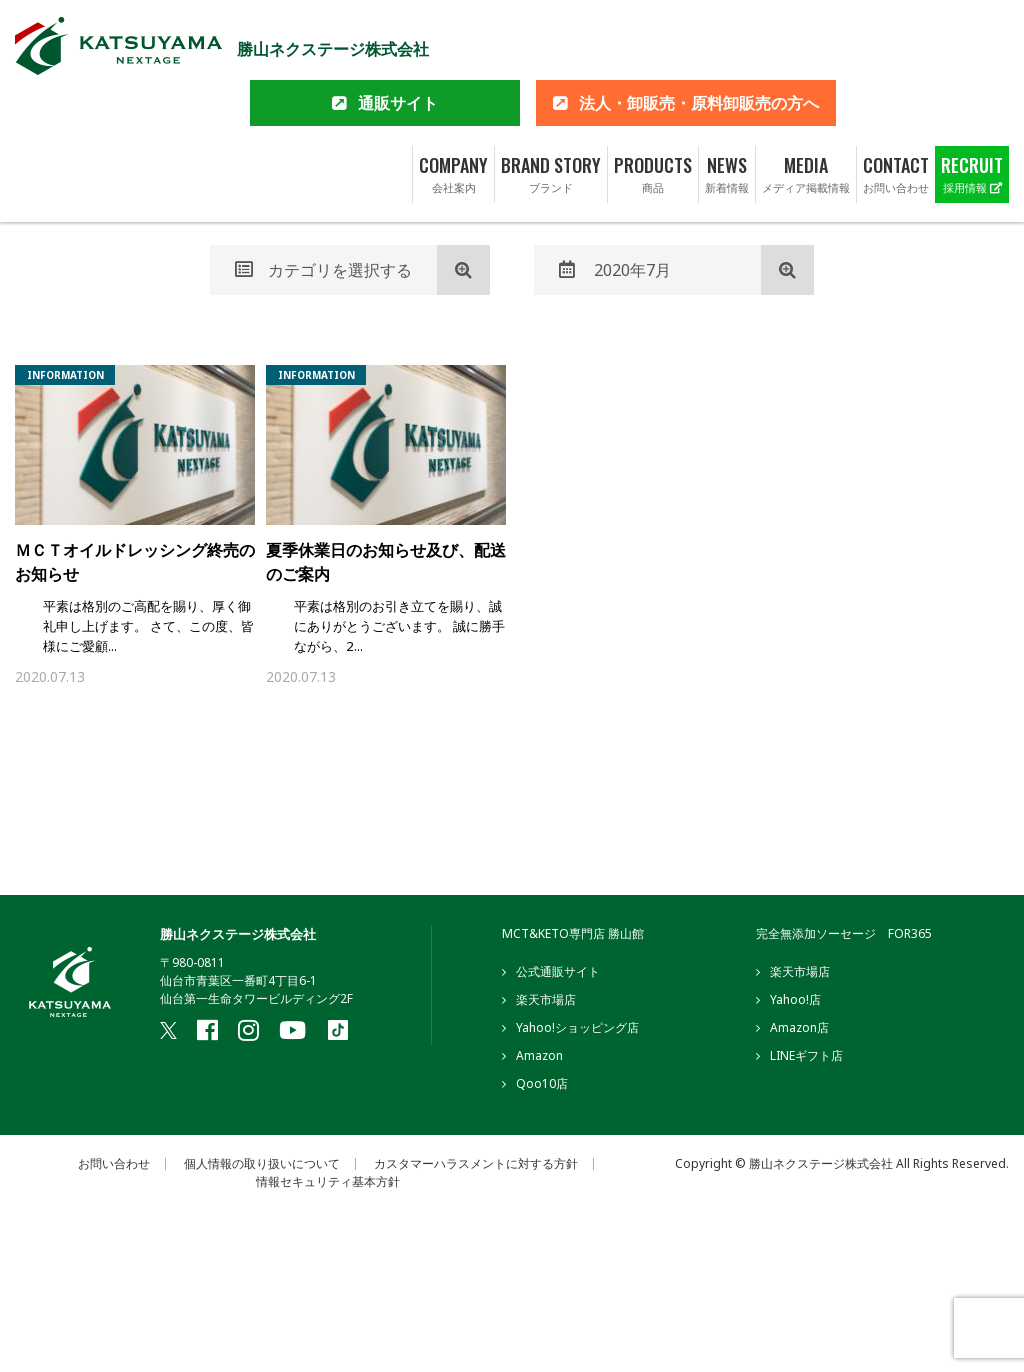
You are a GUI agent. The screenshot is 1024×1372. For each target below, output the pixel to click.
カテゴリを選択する (323, 270)
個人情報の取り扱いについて (262, 1166)
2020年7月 (615, 270)
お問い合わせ (114, 1166)
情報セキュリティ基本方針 (328, 1184)
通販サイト (398, 40)
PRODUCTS (653, 111)
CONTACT (896, 111)
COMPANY (453, 111)
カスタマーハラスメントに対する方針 (476, 1166)
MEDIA (806, 111)
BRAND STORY (551, 111)
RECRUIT (972, 111)
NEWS (727, 111)
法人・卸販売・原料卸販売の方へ (699, 40)
